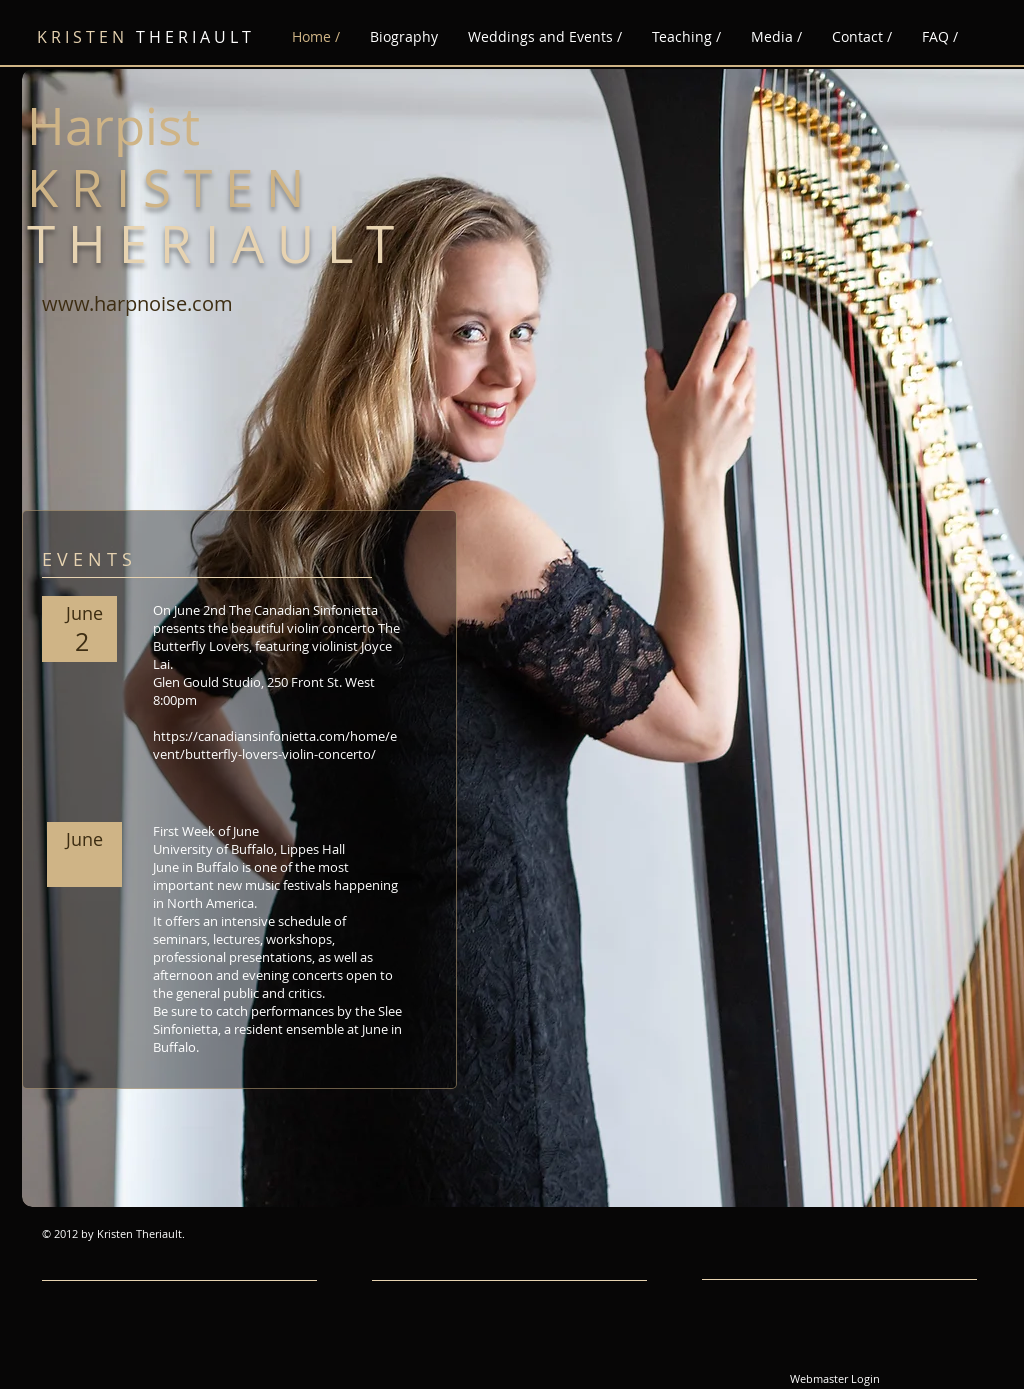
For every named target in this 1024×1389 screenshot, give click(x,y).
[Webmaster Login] (834, 1379)
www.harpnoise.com (137, 303)
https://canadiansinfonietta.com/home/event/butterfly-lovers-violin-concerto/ (275, 745)
